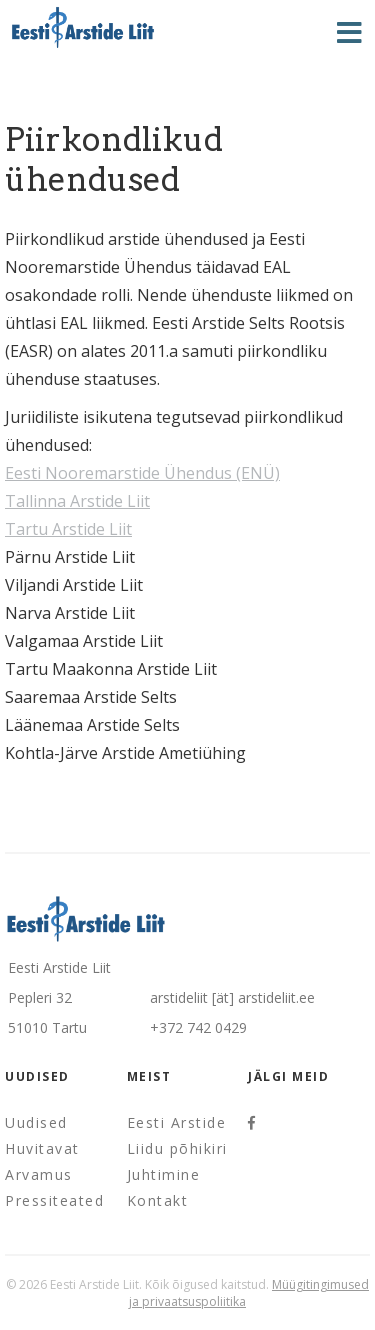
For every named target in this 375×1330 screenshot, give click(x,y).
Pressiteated (54, 1200)
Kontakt (158, 1200)
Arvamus (39, 1174)
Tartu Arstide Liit (68, 529)
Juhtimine (164, 1174)
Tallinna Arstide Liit (77, 501)
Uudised (36, 1122)
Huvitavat (42, 1148)
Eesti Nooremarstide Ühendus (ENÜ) (142, 473)
